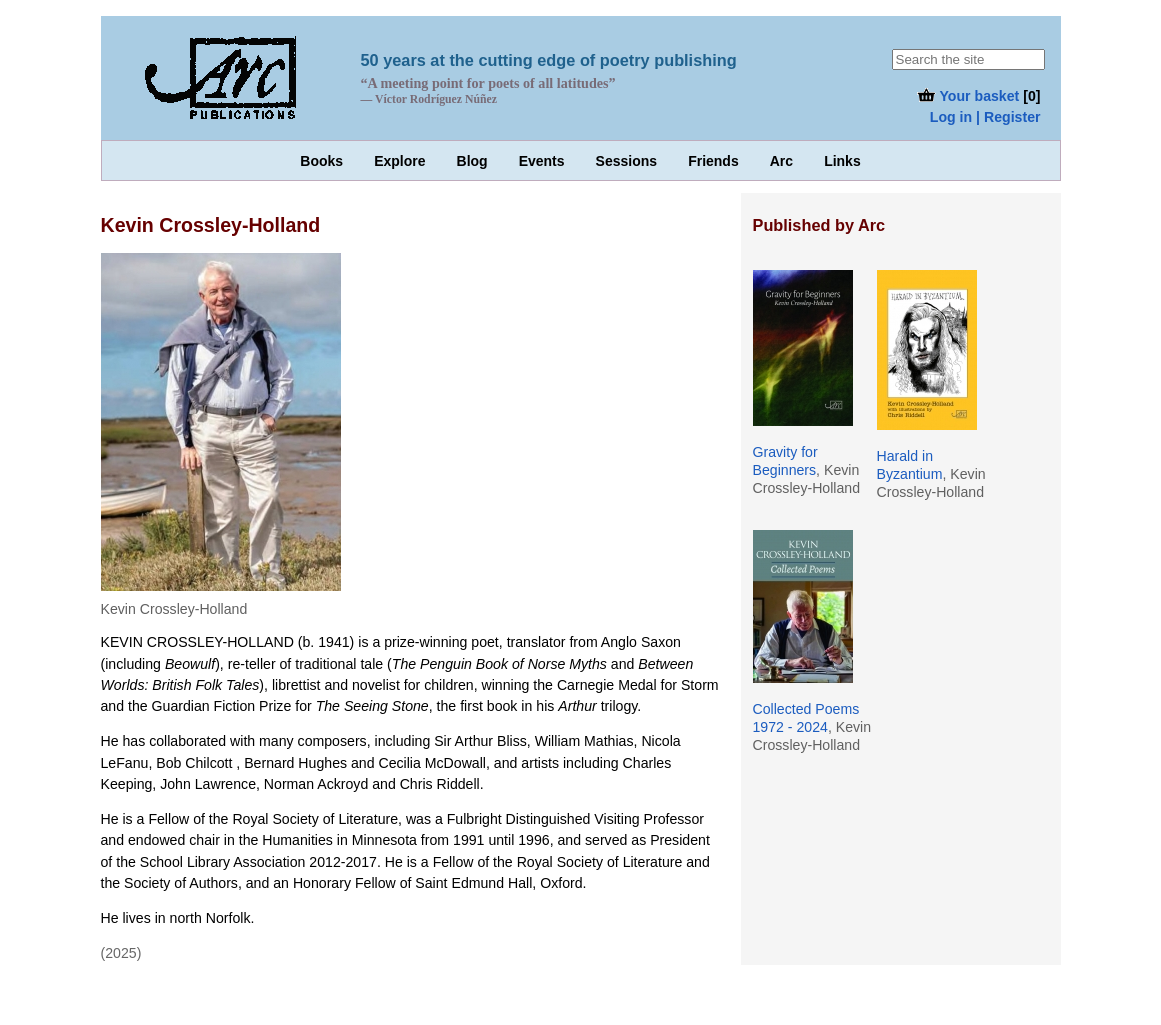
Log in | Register (985, 117)
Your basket (967, 96)
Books (321, 161)
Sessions (626, 161)
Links (842, 161)
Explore (399, 161)
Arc (781, 161)
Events (542, 161)
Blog (472, 161)
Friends (713, 161)
